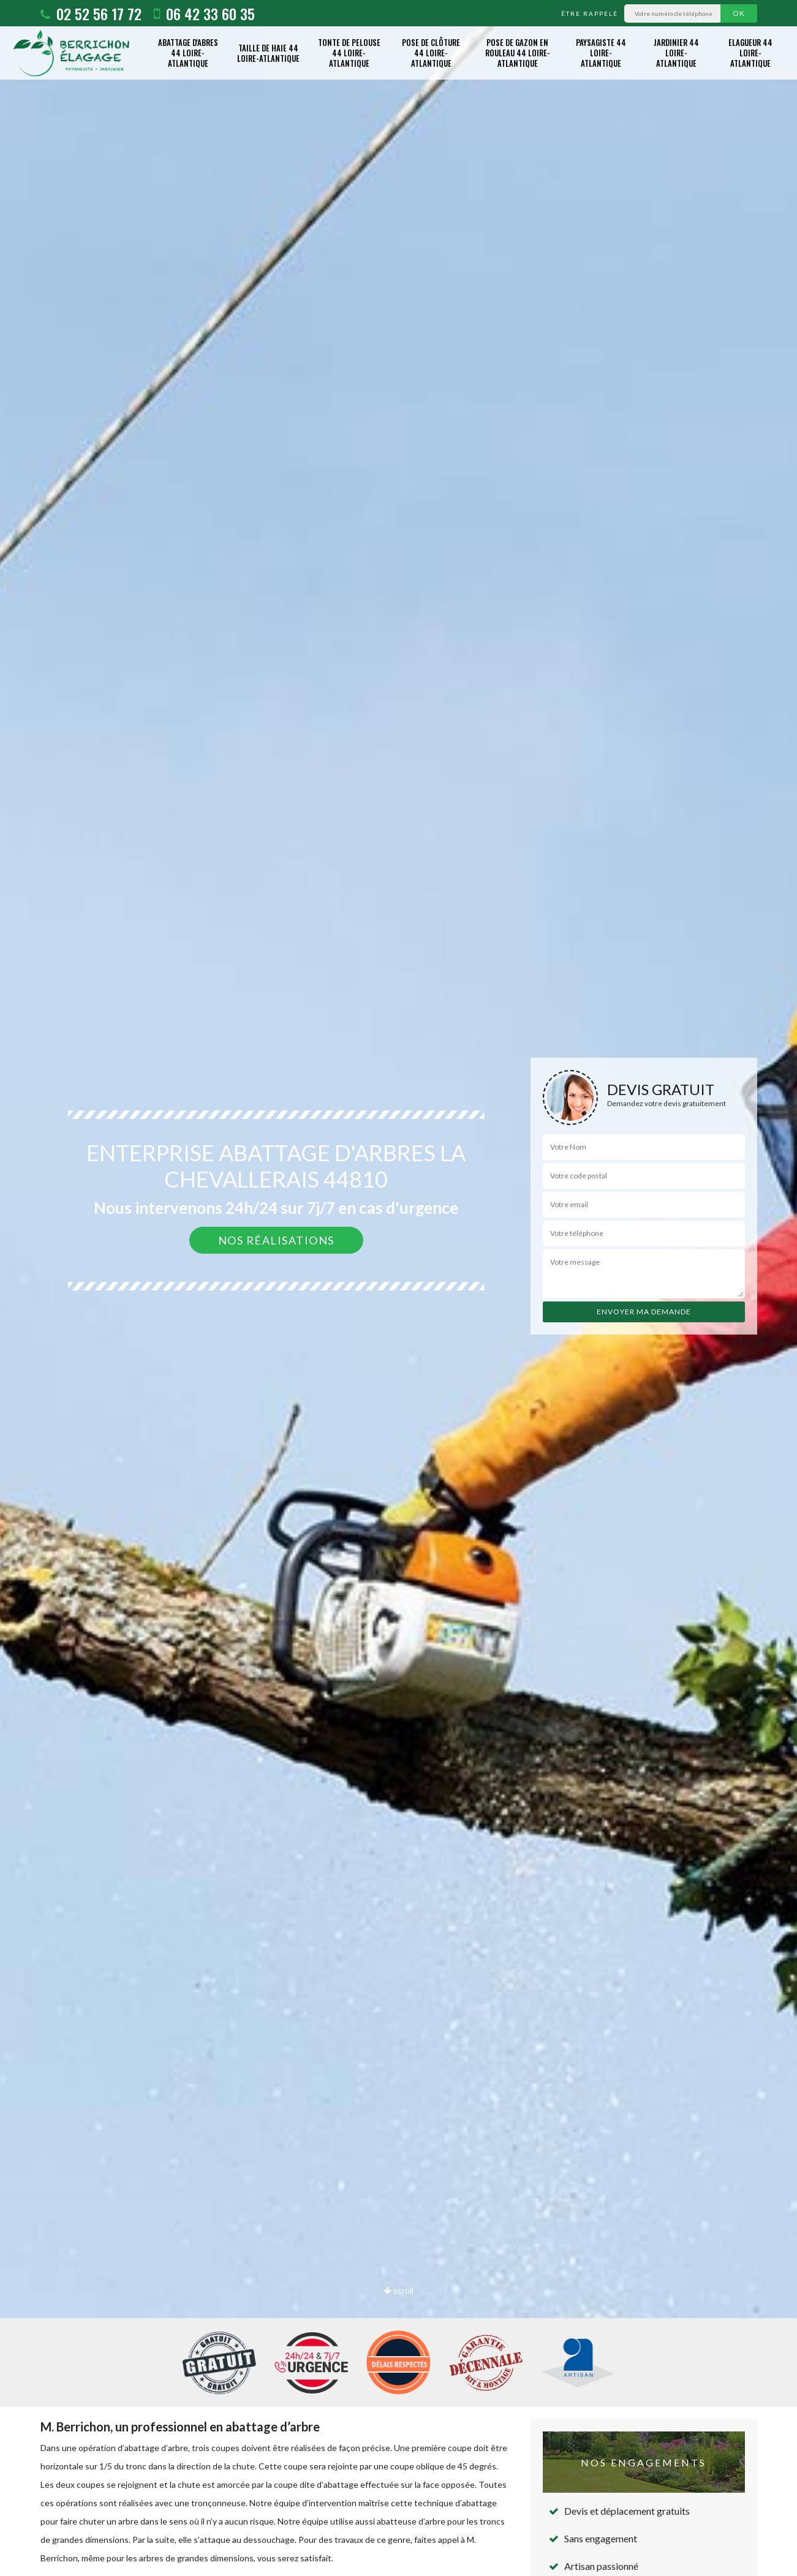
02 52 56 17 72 (91, 13)
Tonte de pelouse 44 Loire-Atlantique (349, 52)
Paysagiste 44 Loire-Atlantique (601, 52)
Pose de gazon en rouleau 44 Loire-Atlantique (517, 52)
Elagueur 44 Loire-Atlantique (750, 52)
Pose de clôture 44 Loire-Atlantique (431, 52)
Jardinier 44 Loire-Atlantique (676, 52)
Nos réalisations (276, 1240)
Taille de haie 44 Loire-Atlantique (268, 53)
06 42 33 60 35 (204, 13)
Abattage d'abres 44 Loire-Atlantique (188, 52)
